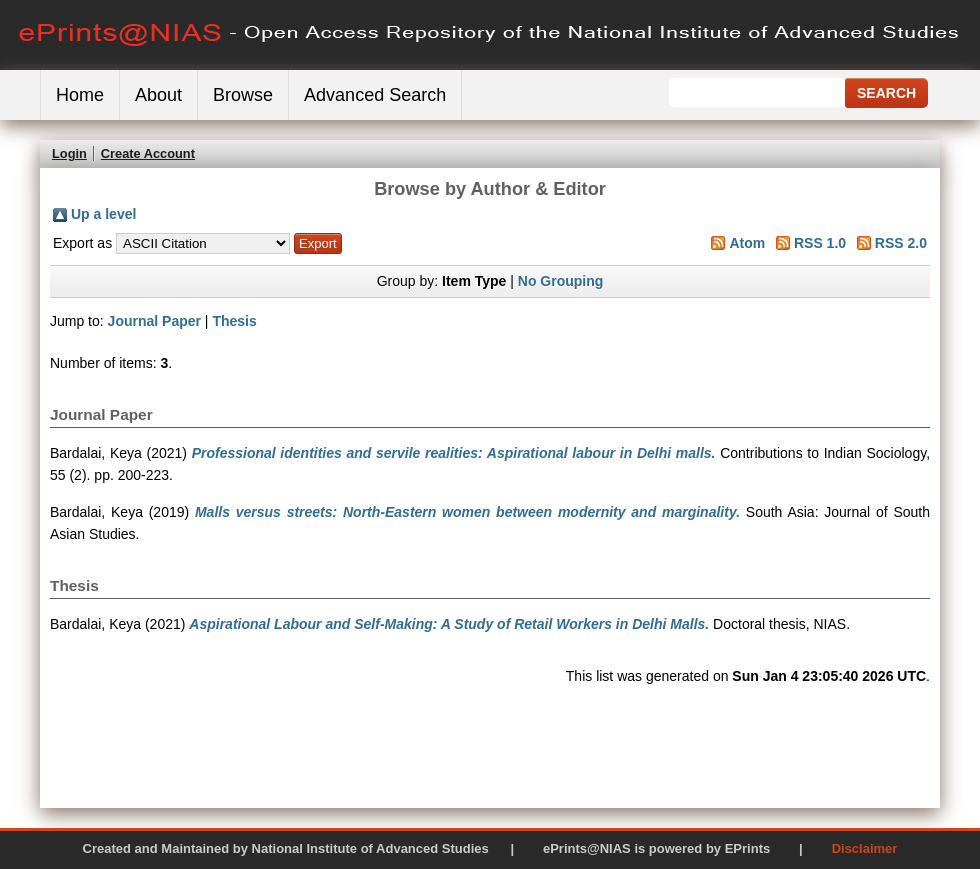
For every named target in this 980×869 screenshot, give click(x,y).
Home (80, 95)
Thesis (234, 321)
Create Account (148, 153)
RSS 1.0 (820, 243)
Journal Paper (154, 321)
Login (69, 153)
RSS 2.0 (901, 243)
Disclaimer (865, 848)
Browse (243, 95)
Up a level (103, 214)
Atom (747, 243)
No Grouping (561, 281)
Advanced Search (375, 95)
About (158, 95)
